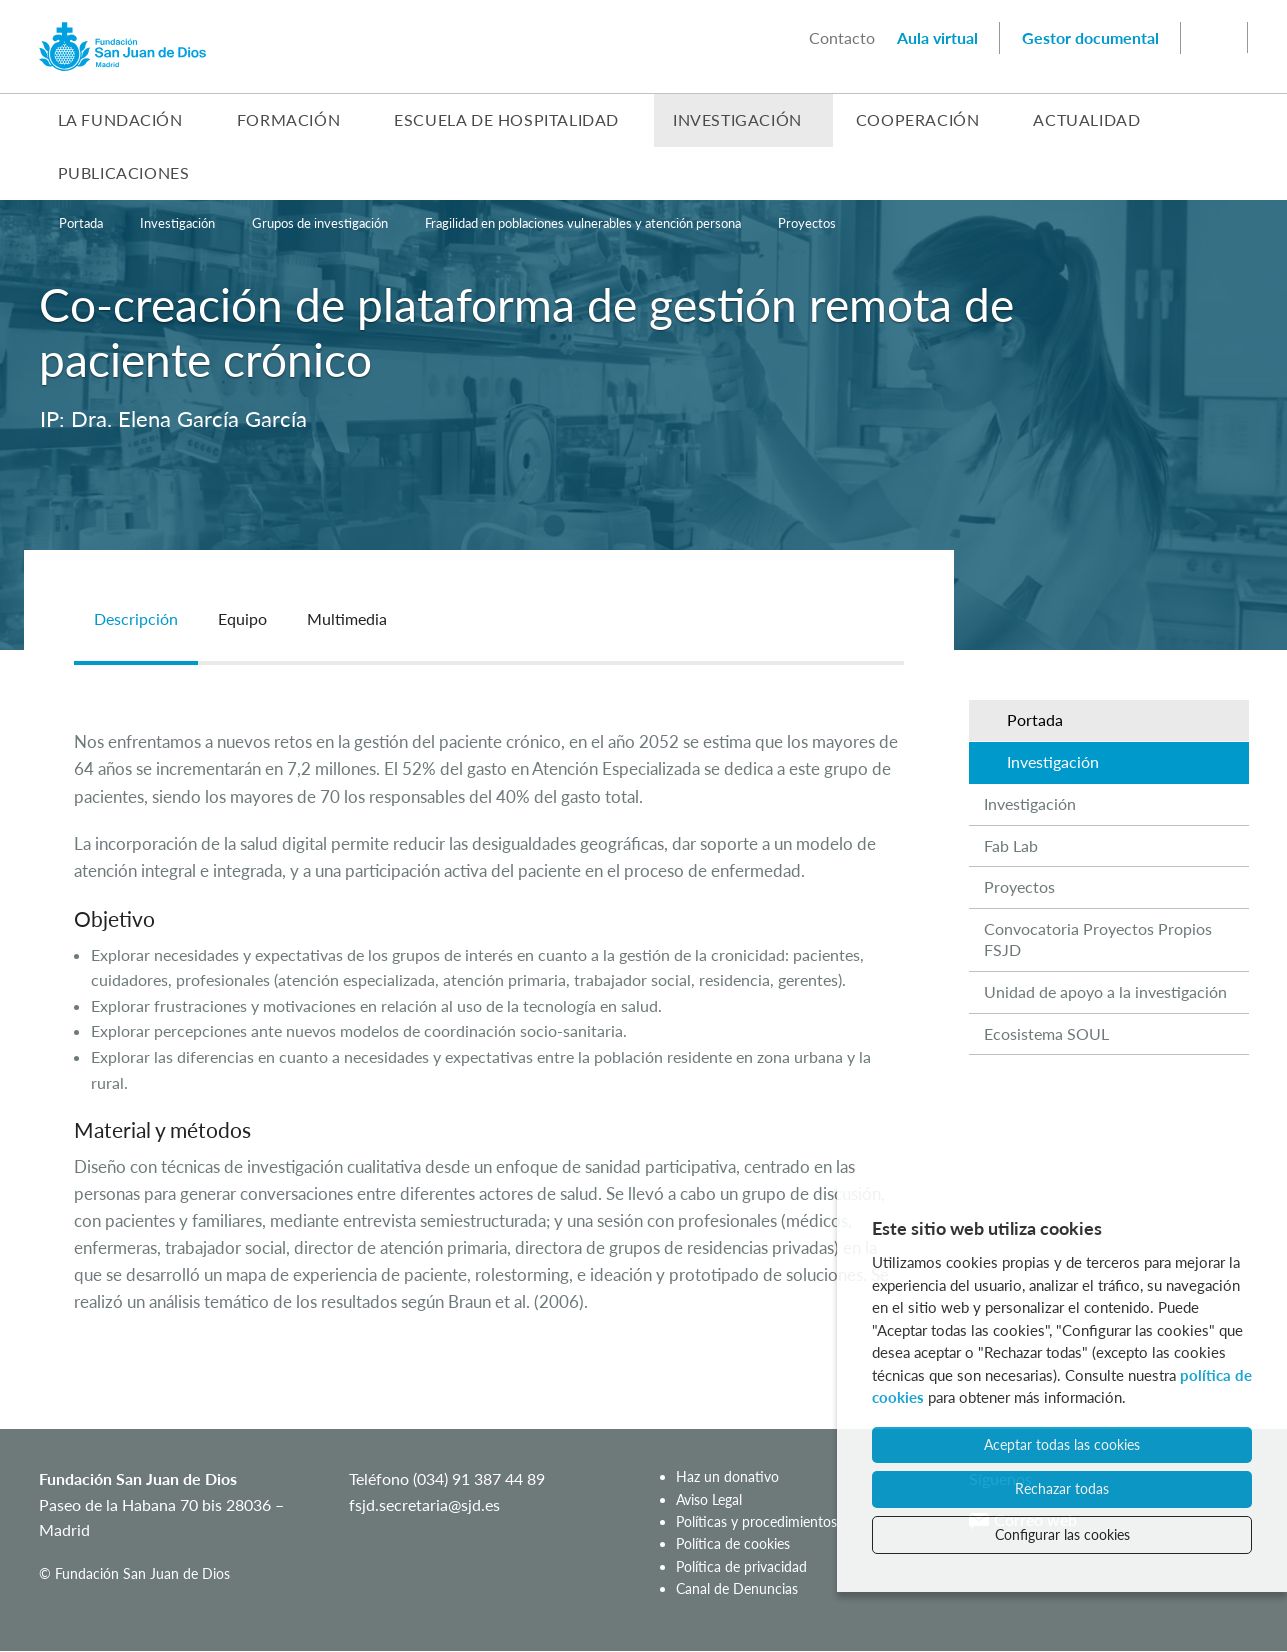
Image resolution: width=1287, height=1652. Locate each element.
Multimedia (347, 618)
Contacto (842, 37)
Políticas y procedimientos (756, 1521)
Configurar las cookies (1062, 1534)
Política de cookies (733, 1543)
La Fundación (120, 119)
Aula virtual (937, 37)
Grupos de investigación (320, 223)
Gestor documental (1090, 37)
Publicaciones (124, 172)
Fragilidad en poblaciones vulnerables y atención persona (583, 223)
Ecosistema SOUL (1046, 1033)
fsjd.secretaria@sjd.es (424, 1504)
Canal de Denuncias (737, 1588)
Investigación (737, 119)
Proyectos (807, 223)
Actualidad (1086, 119)
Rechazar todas (1062, 1488)
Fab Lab (1011, 845)
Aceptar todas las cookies (1062, 1444)
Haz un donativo (727, 1476)
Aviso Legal (709, 1499)
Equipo (242, 618)
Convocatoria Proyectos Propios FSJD (1098, 939)
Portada (81, 223)
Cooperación (918, 119)
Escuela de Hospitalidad (506, 119)
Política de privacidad (741, 1566)
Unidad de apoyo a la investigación (1105, 991)
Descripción (136, 618)
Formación (288, 119)
